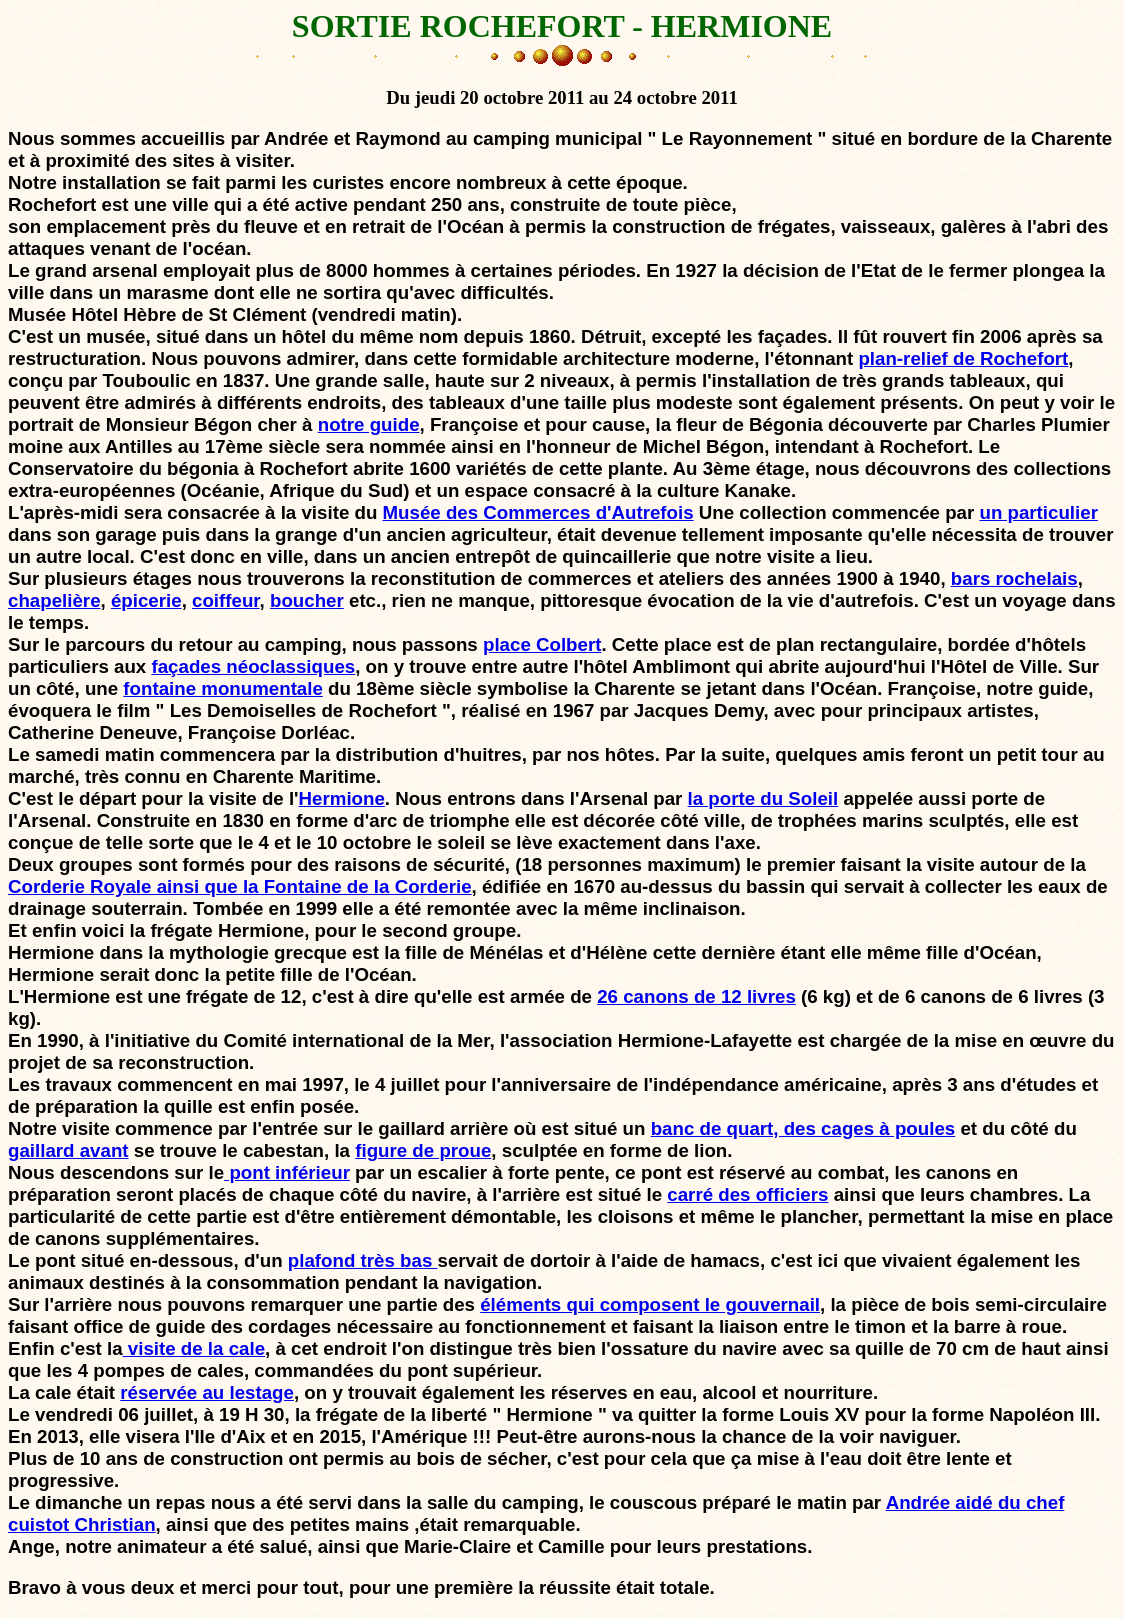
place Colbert (542, 644)
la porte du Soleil (763, 798)
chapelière (54, 600)
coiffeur (226, 600)
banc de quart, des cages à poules (803, 1128)
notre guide (369, 424)
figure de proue (423, 1150)
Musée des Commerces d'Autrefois (538, 512)
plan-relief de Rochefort (963, 358)
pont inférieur (287, 1172)
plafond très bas (363, 1260)
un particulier (1038, 512)
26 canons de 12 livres (696, 996)
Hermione (342, 798)
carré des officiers (747, 1194)
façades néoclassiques (253, 666)
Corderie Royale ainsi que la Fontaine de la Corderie (240, 886)
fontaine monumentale (223, 688)
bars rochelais (1014, 578)
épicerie (146, 600)
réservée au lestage (207, 1392)
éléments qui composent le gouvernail (650, 1304)
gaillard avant (68, 1150)
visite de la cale (194, 1348)
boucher (307, 600)
